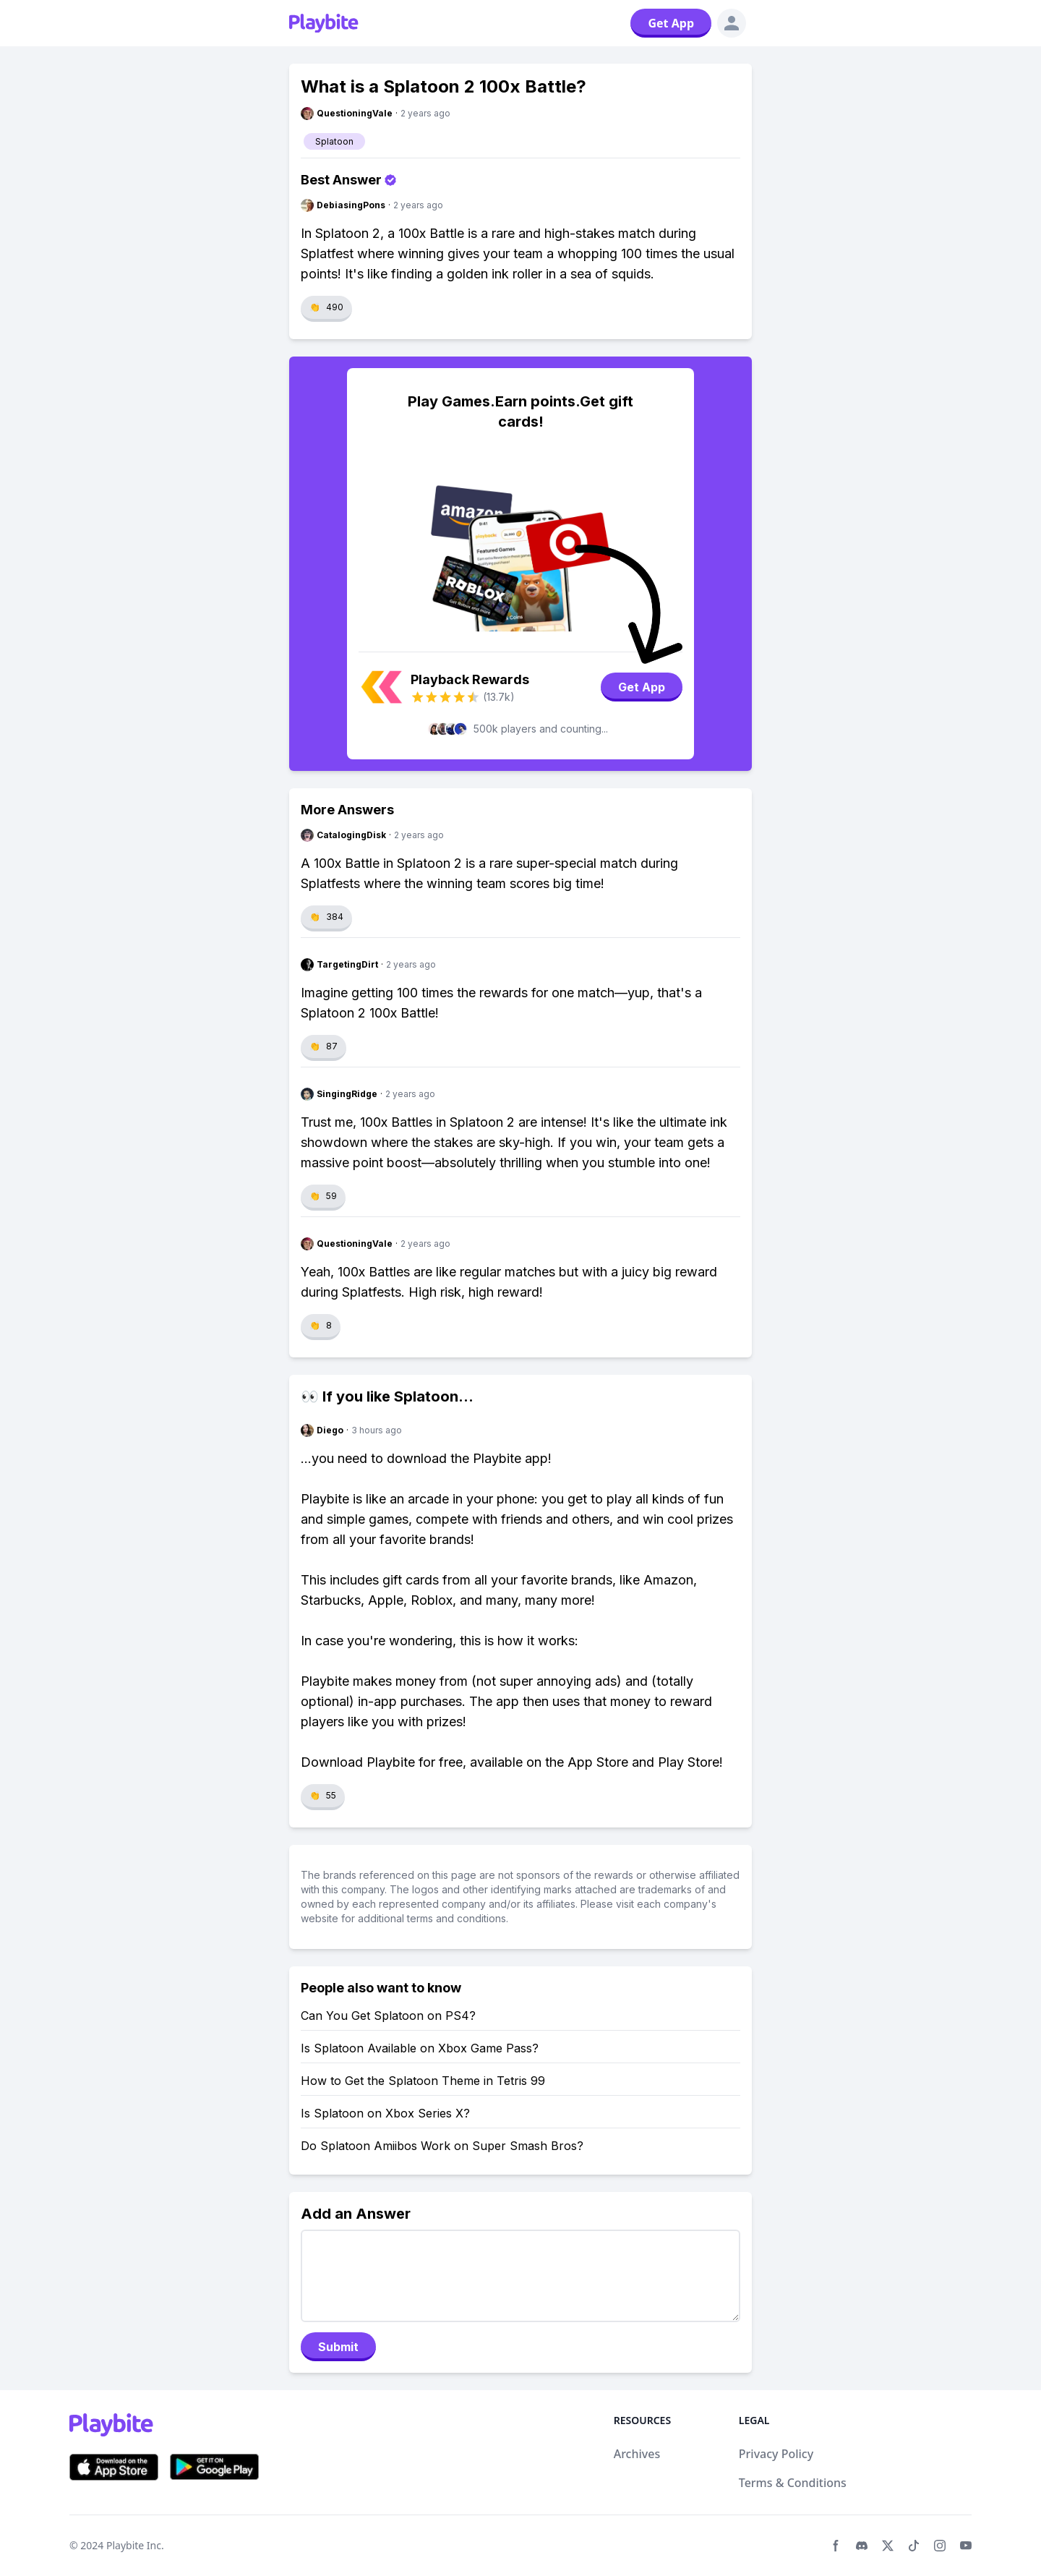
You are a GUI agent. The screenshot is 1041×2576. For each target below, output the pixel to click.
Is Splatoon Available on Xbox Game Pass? (420, 2048)
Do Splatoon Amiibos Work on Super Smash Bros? (442, 2145)
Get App (671, 23)
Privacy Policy (776, 2454)
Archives (637, 2454)
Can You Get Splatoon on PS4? (388, 2015)
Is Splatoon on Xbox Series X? (385, 2113)
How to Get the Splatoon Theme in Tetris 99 (423, 2080)
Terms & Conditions (793, 2483)
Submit (338, 2347)
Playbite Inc (133, 2545)
